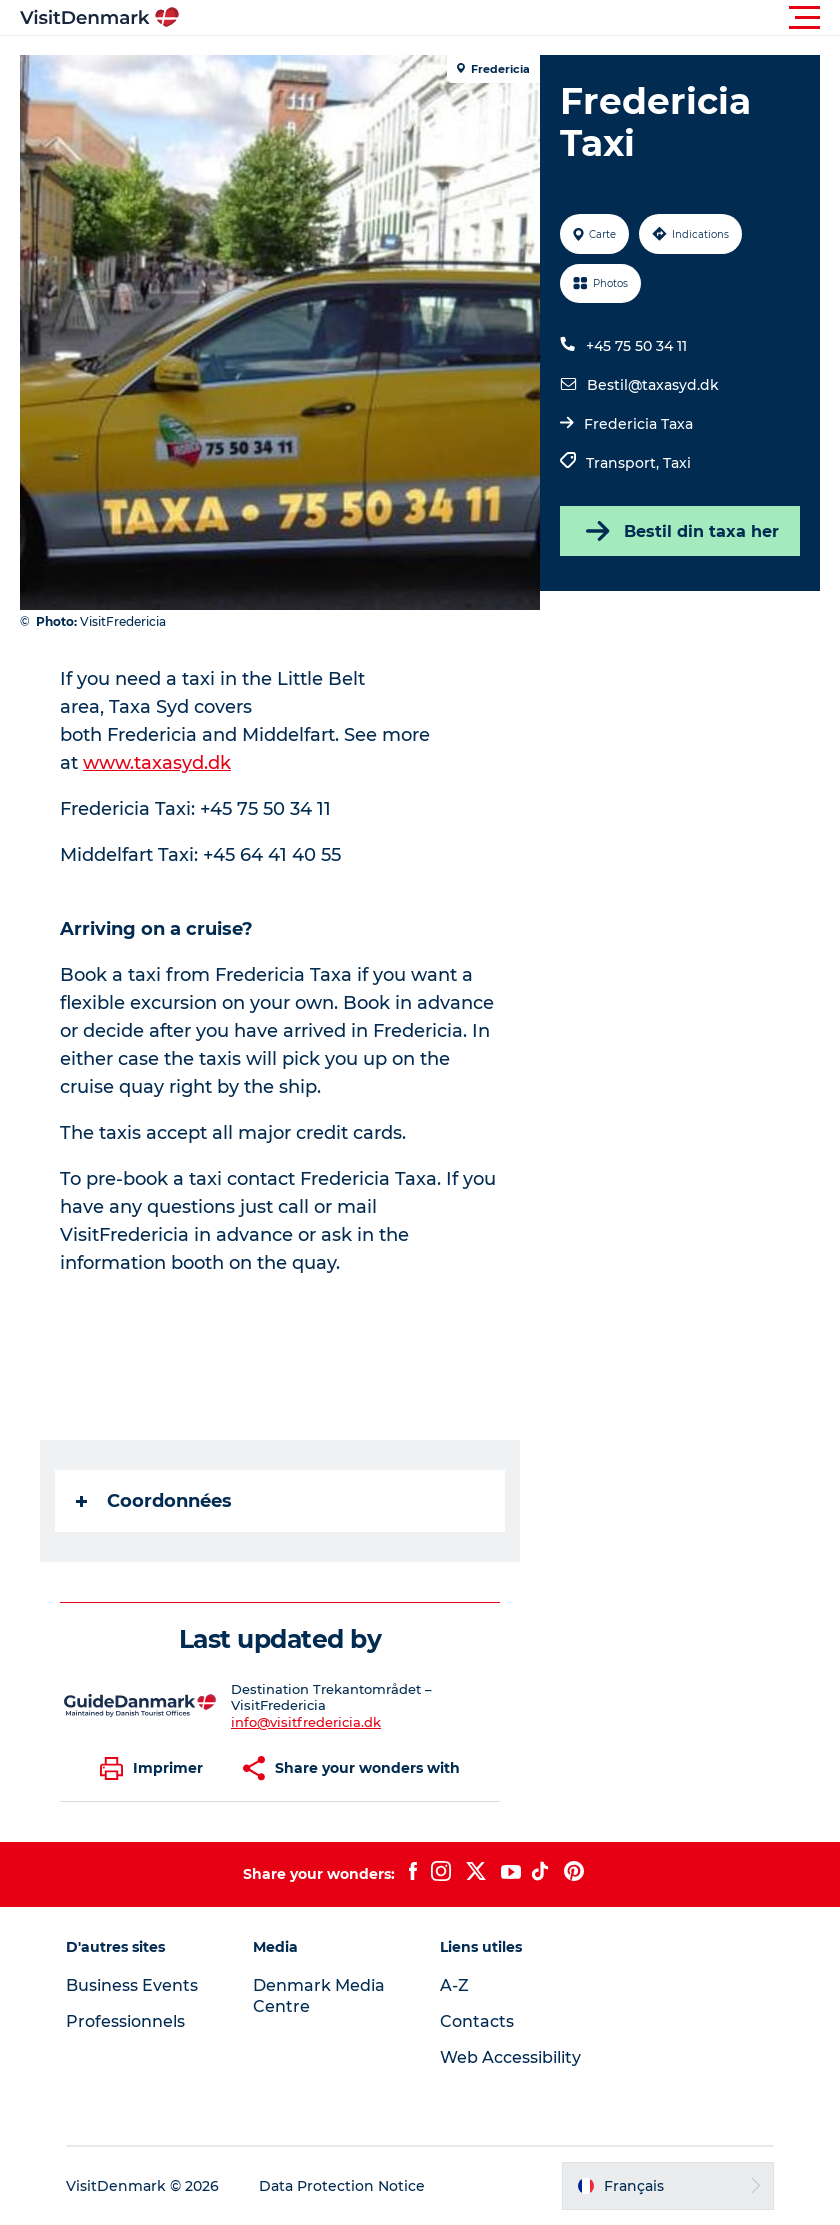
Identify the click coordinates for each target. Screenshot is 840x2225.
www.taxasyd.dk (157, 763)
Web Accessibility (510, 2057)
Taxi (677, 463)
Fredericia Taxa (638, 424)
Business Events (132, 1985)
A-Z (454, 1985)
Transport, (624, 463)
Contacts (477, 2021)
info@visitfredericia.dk (306, 1722)
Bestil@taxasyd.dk (653, 385)
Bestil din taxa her (680, 531)
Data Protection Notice (342, 2186)
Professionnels (125, 2021)
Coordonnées (154, 1501)
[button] (510, 18)
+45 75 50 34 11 (636, 346)
